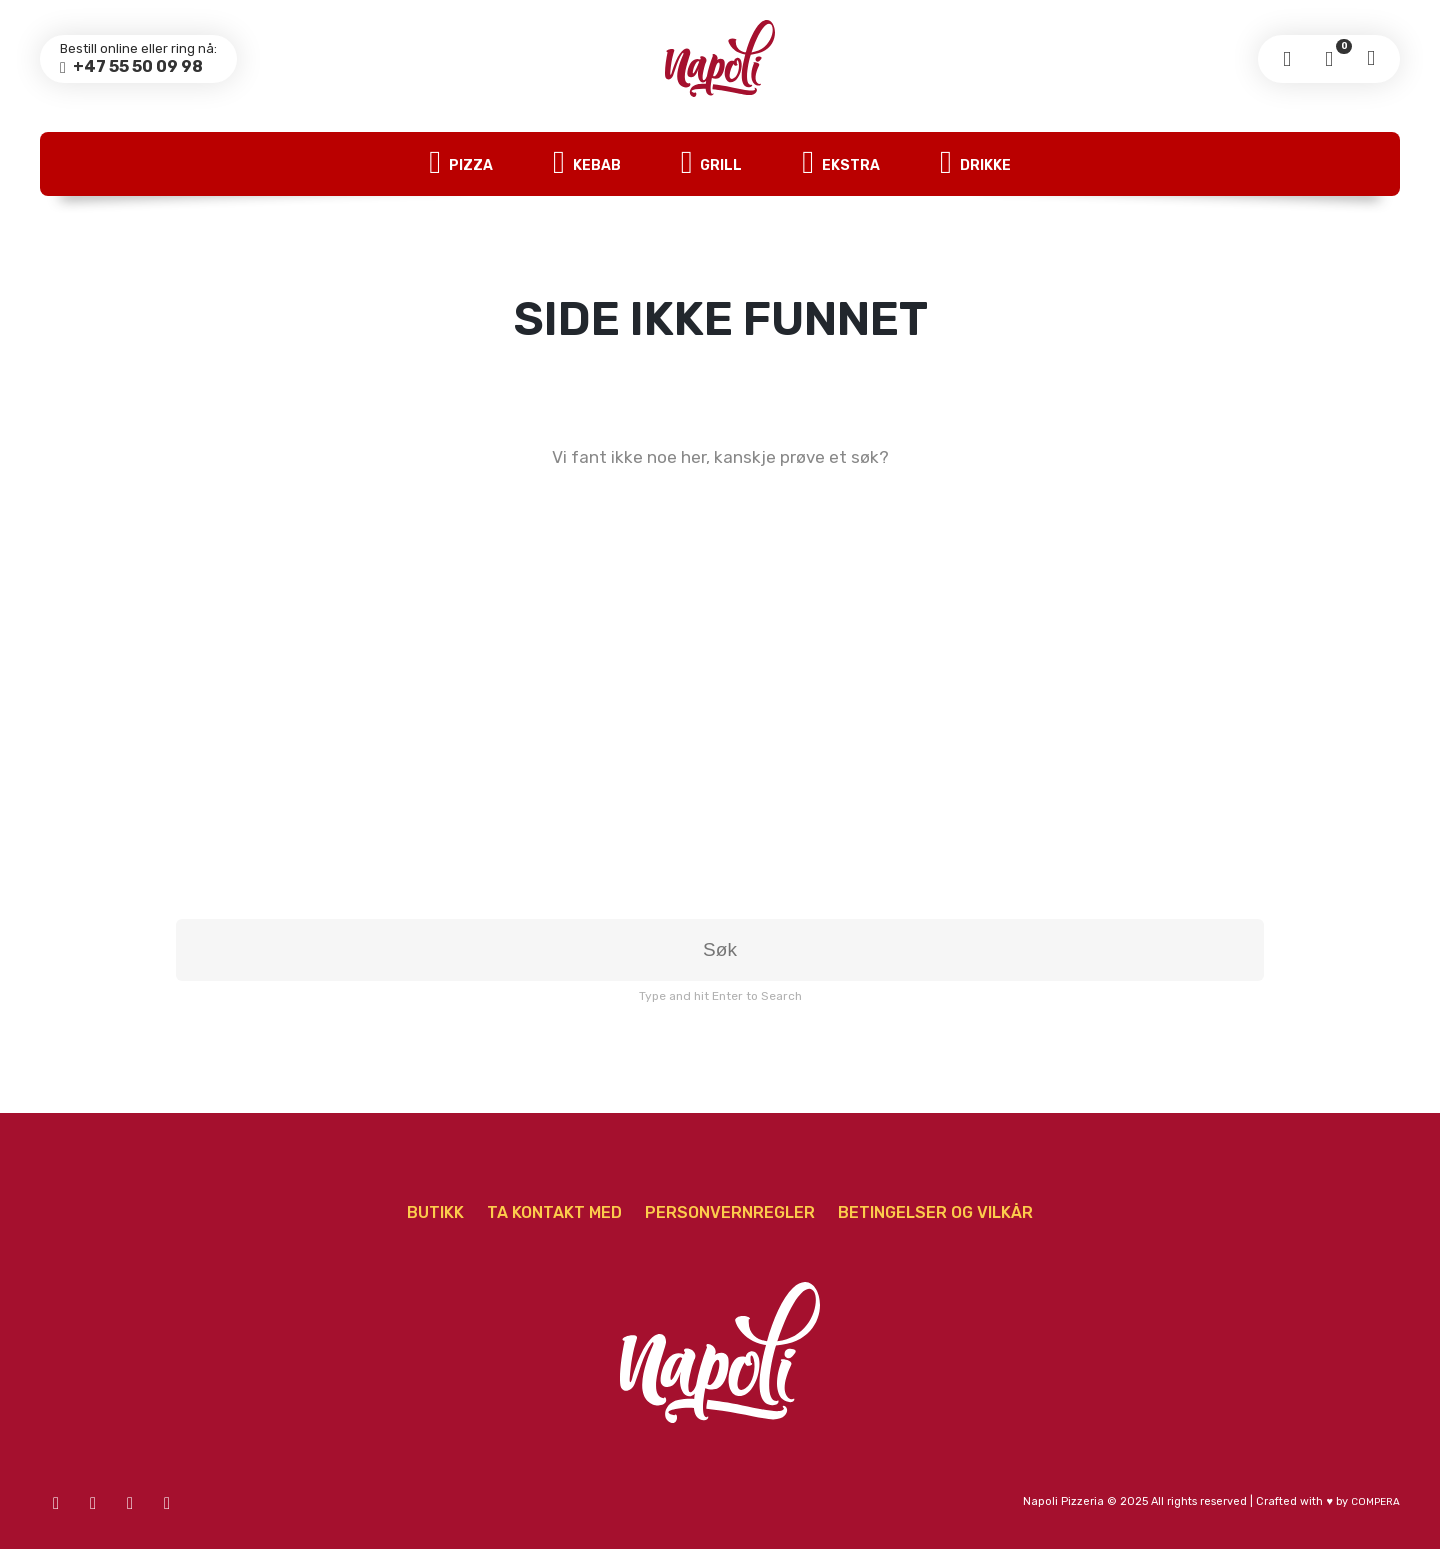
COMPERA (1375, 1502)
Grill (712, 164)
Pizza (461, 164)
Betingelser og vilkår (935, 1212)
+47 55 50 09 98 (136, 66)
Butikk (435, 1212)
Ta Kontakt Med (554, 1212)
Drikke (975, 164)
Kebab (587, 164)
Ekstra (841, 164)
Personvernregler (730, 1212)
